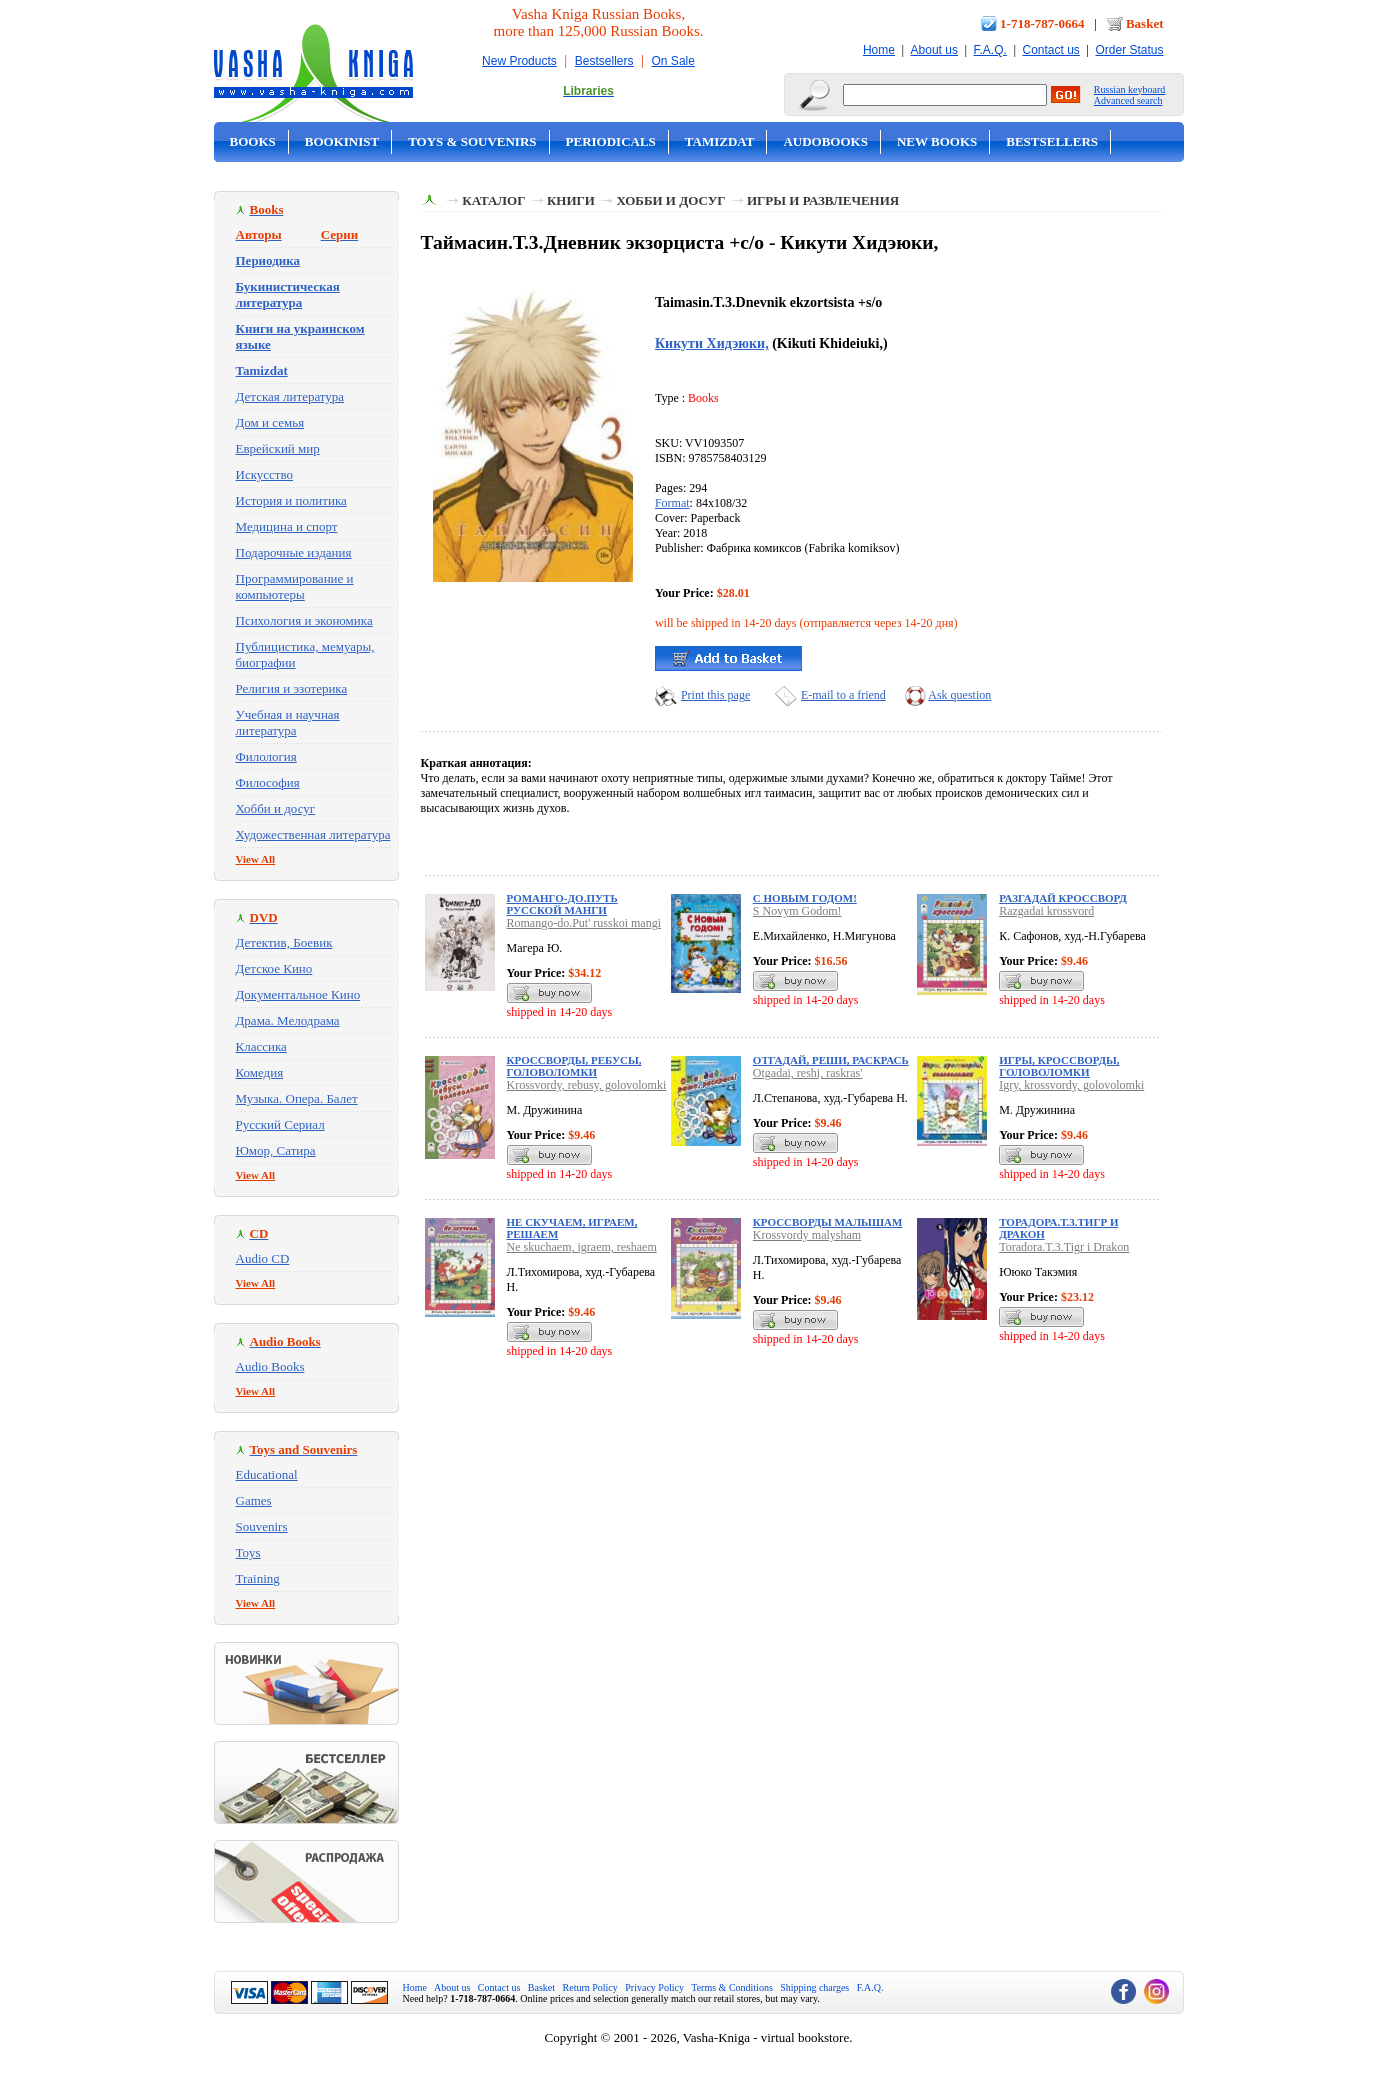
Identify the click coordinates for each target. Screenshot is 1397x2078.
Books (253, 141)
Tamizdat (720, 141)
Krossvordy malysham (807, 1235)
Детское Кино (274, 968)
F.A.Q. (990, 50)
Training (258, 1578)
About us (934, 50)
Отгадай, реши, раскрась (831, 1060)
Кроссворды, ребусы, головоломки (574, 1066)
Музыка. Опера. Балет (297, 1098)
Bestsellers (604, 61)
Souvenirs (262, 1526)
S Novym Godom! (797, 911)
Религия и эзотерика (292, 688)
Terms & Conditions (732, 1987)
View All (256, 859)
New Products (519, 61)
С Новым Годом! (805, 898)
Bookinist (342, 141)
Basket (1145, 23)
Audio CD (263, 1258)
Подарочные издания (294, 552)
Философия (268, 782)
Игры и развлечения (823, 200)
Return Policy (590, 1987)
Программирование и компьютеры (295, 586)
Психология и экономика (304, 620)
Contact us (1050, 50)
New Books (937, 141)
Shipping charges (814, 1987)
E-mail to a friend (843, 695)
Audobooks (825, 141)
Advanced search (1128, 100)
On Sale (673, 61)
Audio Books (270, 1366)
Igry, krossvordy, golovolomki (1071, 1085)
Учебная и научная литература (288, 722)
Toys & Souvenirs (472, 141)
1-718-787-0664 (1042, 23)
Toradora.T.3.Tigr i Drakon (1064, 1247)
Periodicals (611, 141)
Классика (261, 1046)
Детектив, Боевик (284, 942)
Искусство (265, 474)
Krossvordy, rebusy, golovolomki (587, 1085)
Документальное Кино (298, 994)
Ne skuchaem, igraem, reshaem (582, 1247)
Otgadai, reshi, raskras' (807, 1073)
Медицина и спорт (287, 526)
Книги (571, 200)
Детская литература (290, 396)
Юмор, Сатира (276, 1150)
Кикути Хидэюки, (712, 343)
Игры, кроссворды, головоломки (1059, 1066)
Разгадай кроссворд (1063, 898)
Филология (266, 756)
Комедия (260, 1072)
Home (879, 50)
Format (672, 503)
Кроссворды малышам (828, 1222)
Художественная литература (313, 834)
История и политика (291, 500)
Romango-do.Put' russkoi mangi (584, 923)
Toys (248, 1552)
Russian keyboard (1129, 89)
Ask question (959, 695)
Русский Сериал (280, 1124)
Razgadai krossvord (1046, 911)
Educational (267, 1474)
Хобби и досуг (276, 808)
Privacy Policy (654, 1987)
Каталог (493, 200)
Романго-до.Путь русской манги (562, 904)
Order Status (1129, 50)
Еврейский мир (278, 448)
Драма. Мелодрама (288, 1020)
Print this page (715, 695)
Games (254, 1500)
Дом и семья (270, 422)
